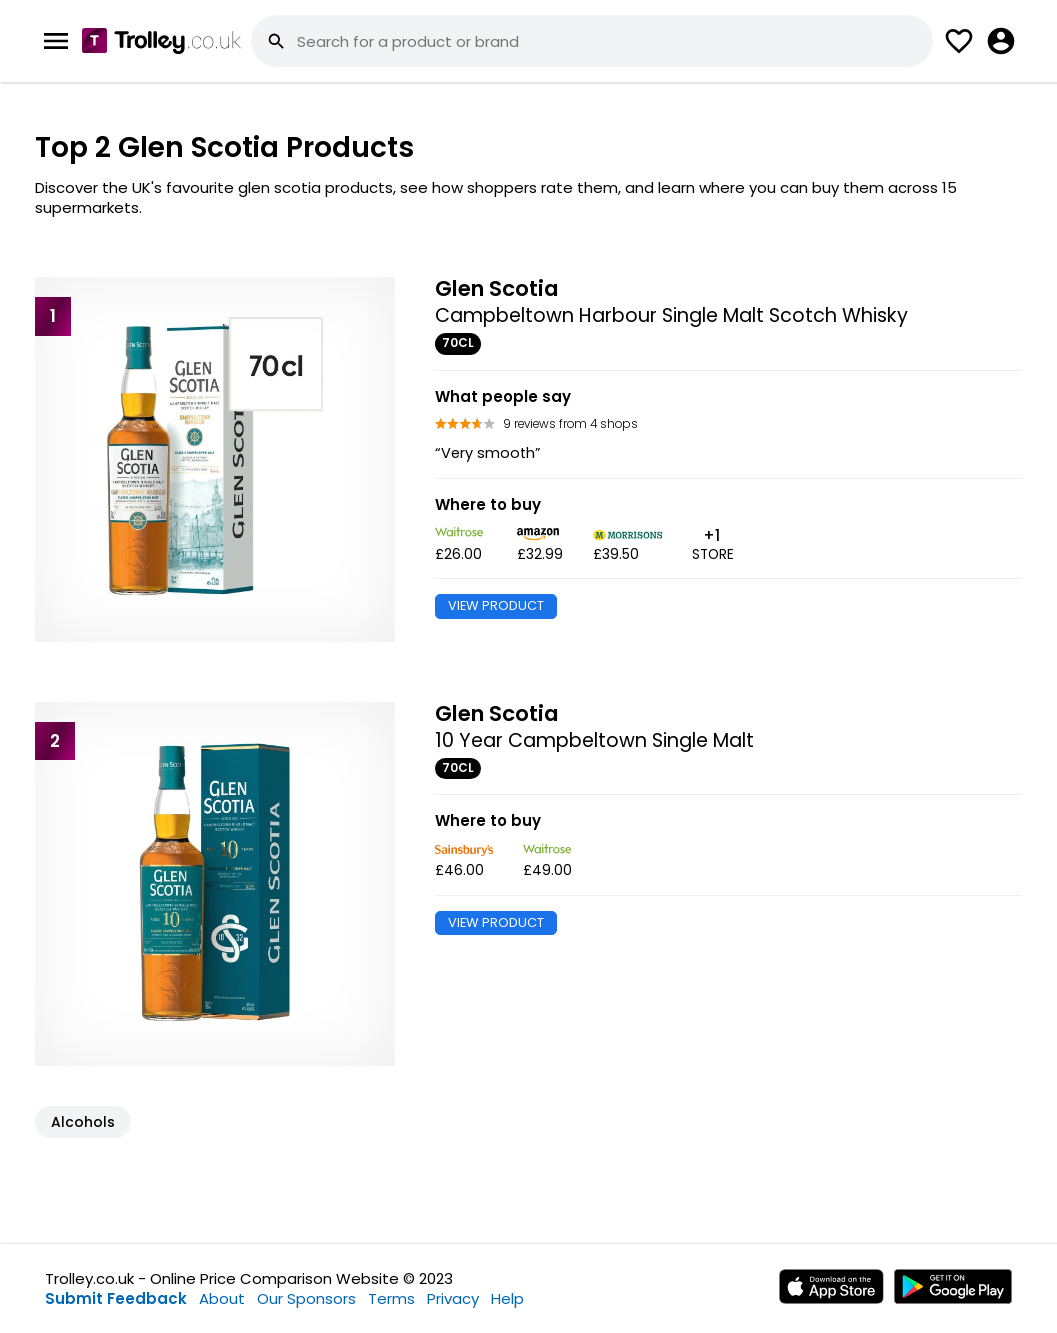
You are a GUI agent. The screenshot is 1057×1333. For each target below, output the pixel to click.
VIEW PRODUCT (496, 605)
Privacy (453, 1298)
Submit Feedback (116, 1298)
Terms (391, 1298)
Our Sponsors (306, 1298)
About (222, 1298)
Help (507, 1298)
